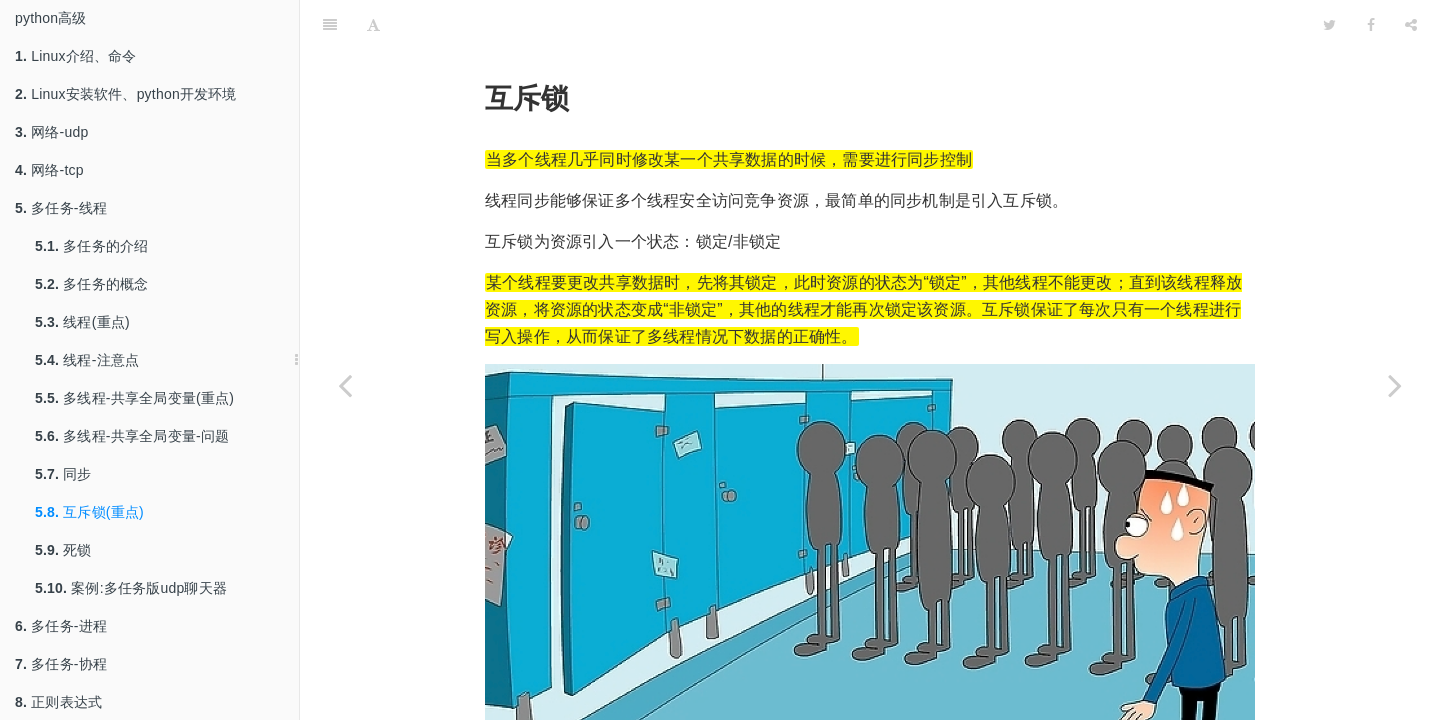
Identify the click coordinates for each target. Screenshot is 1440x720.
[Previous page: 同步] (345, 385)
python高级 (51, 18)
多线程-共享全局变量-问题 (132, 436)
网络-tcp (49, 170)
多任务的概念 (91, 284)
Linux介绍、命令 (76, 56)
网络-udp (51, 132)
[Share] (1411, 25)
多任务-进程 (61, 626)
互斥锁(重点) (89, 512)
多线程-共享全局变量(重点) (134, 398)
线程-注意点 (87, 360)
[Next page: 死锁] (1395, 385)
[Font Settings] (373, 25)
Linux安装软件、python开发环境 (126, 94)
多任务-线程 (61, 208)
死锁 (63, 550)
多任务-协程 (61, 664)
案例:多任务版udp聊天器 (131, 588)
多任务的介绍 (91, 246)
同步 (63, 474)
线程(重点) (82, 322)
